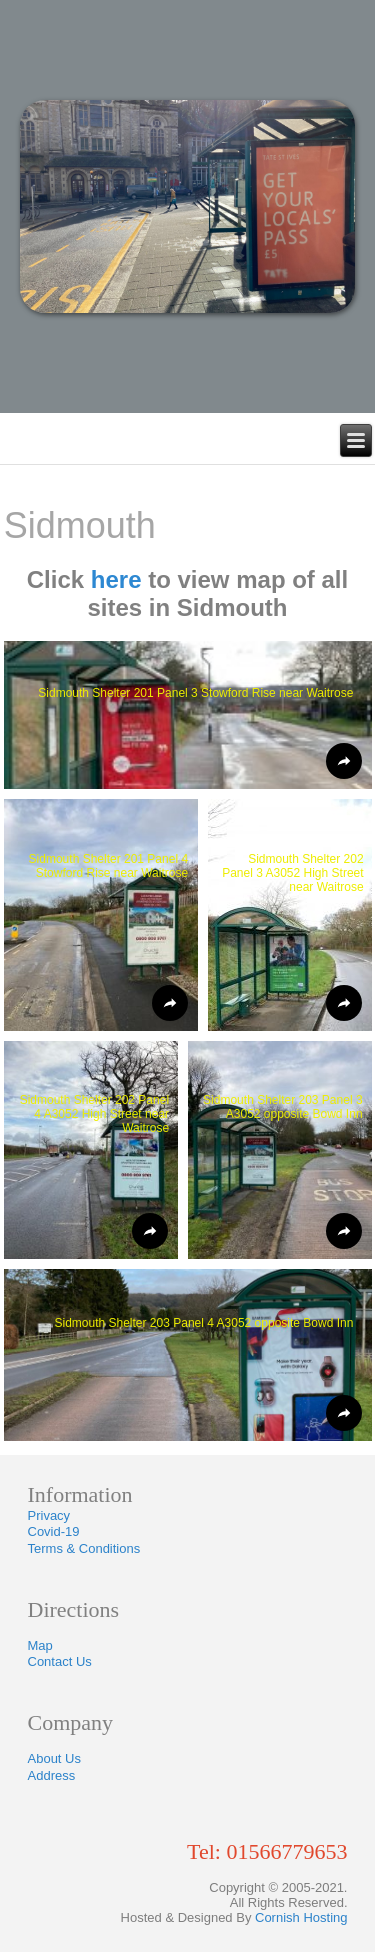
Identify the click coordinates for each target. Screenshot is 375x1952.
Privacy (49, 1515)
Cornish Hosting (301, 1917)
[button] (188, 715)
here (116, 579)
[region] (187, 206)
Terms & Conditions (84, 1548)
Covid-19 (54, 1531)
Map (40, 1645)
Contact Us (60, 1661)
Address (52, 1775)
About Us (54, 1758)
